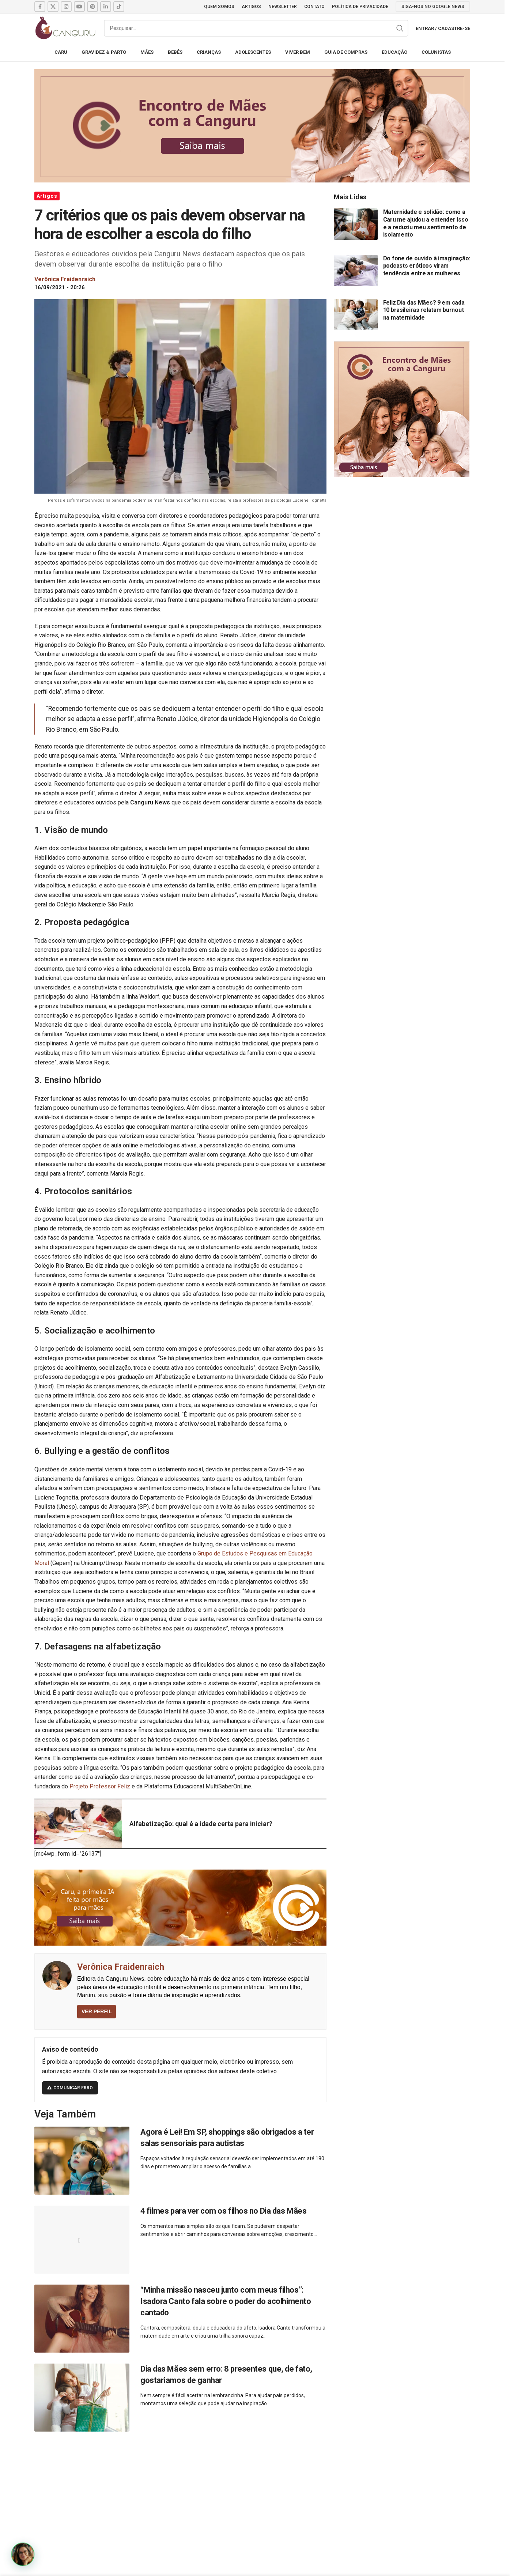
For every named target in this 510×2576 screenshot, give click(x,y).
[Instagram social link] (66, 6)
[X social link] (53, 6)
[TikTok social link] (118, 6)
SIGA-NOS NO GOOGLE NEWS (432, 6)
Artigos (47, 196)
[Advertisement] (252, 2495)
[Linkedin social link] (105, 6)
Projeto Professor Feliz (99, 1786)
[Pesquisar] (256, 28)
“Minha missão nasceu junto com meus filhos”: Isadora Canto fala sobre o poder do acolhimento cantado (225, 2301)
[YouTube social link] (79, 6)
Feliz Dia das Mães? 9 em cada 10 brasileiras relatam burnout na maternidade (424, 310)
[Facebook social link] (39, 6)
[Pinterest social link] (92, 6)
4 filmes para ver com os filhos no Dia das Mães (223, 2210)
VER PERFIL (97, 2011)
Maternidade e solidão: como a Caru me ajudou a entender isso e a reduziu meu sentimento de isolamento (425, 223)
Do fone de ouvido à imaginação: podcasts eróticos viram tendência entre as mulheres (426, 266)
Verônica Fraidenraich (120, 1967)
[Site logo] (65, 27)
